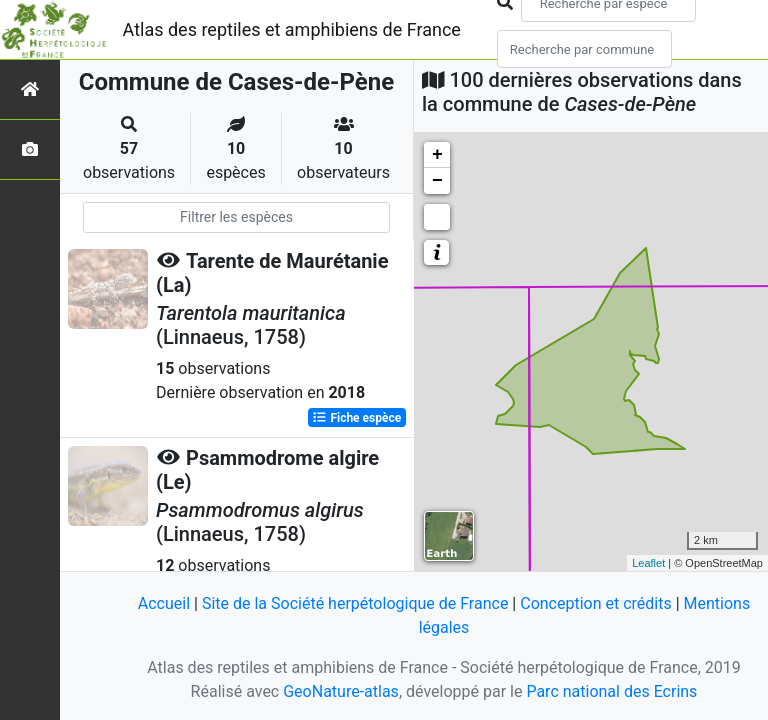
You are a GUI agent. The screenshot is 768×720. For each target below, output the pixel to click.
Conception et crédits (596, 603)
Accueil (164, 603)
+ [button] (437, 155)
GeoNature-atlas (341, 691)
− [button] (437, 181)
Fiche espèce (356, 418)
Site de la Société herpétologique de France (355, 603)
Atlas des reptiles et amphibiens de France (292, 29)
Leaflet (648, 563)
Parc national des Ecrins (611, 691)
